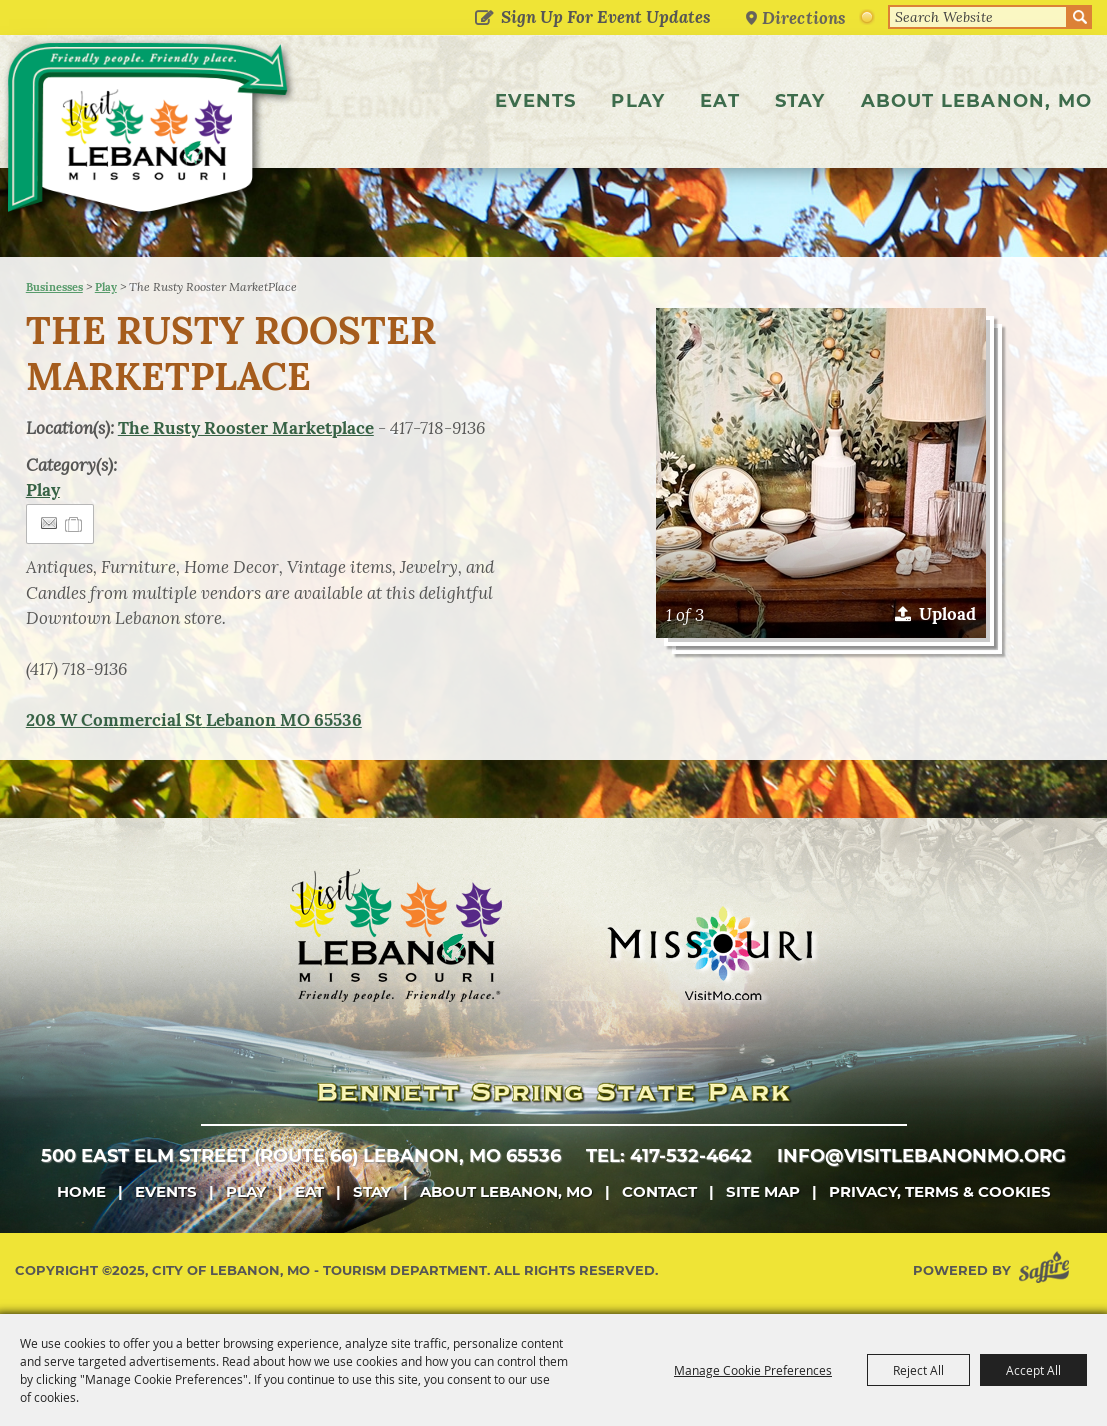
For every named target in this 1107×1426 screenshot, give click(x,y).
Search (1080, 17)
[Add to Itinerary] (74, 524)
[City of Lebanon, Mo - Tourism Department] (150, 133)
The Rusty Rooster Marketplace (246, 428)
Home (81, 1191)
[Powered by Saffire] (1048, 1270)
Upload (947, 614)
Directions (804, 17)
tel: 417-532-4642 (669, 1156)
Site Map (763, 1191)
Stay (800, 101)
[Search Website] (978, 17)
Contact (659, 1191)
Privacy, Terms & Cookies (940, 1191)
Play (638, 101)
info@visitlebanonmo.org (921, 1156)
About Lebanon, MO (976, 101)
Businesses (54, 287)
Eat (720, 101)
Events (535, 101)
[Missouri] (709, 953)
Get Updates (483, 19)
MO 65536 (194, 720)
